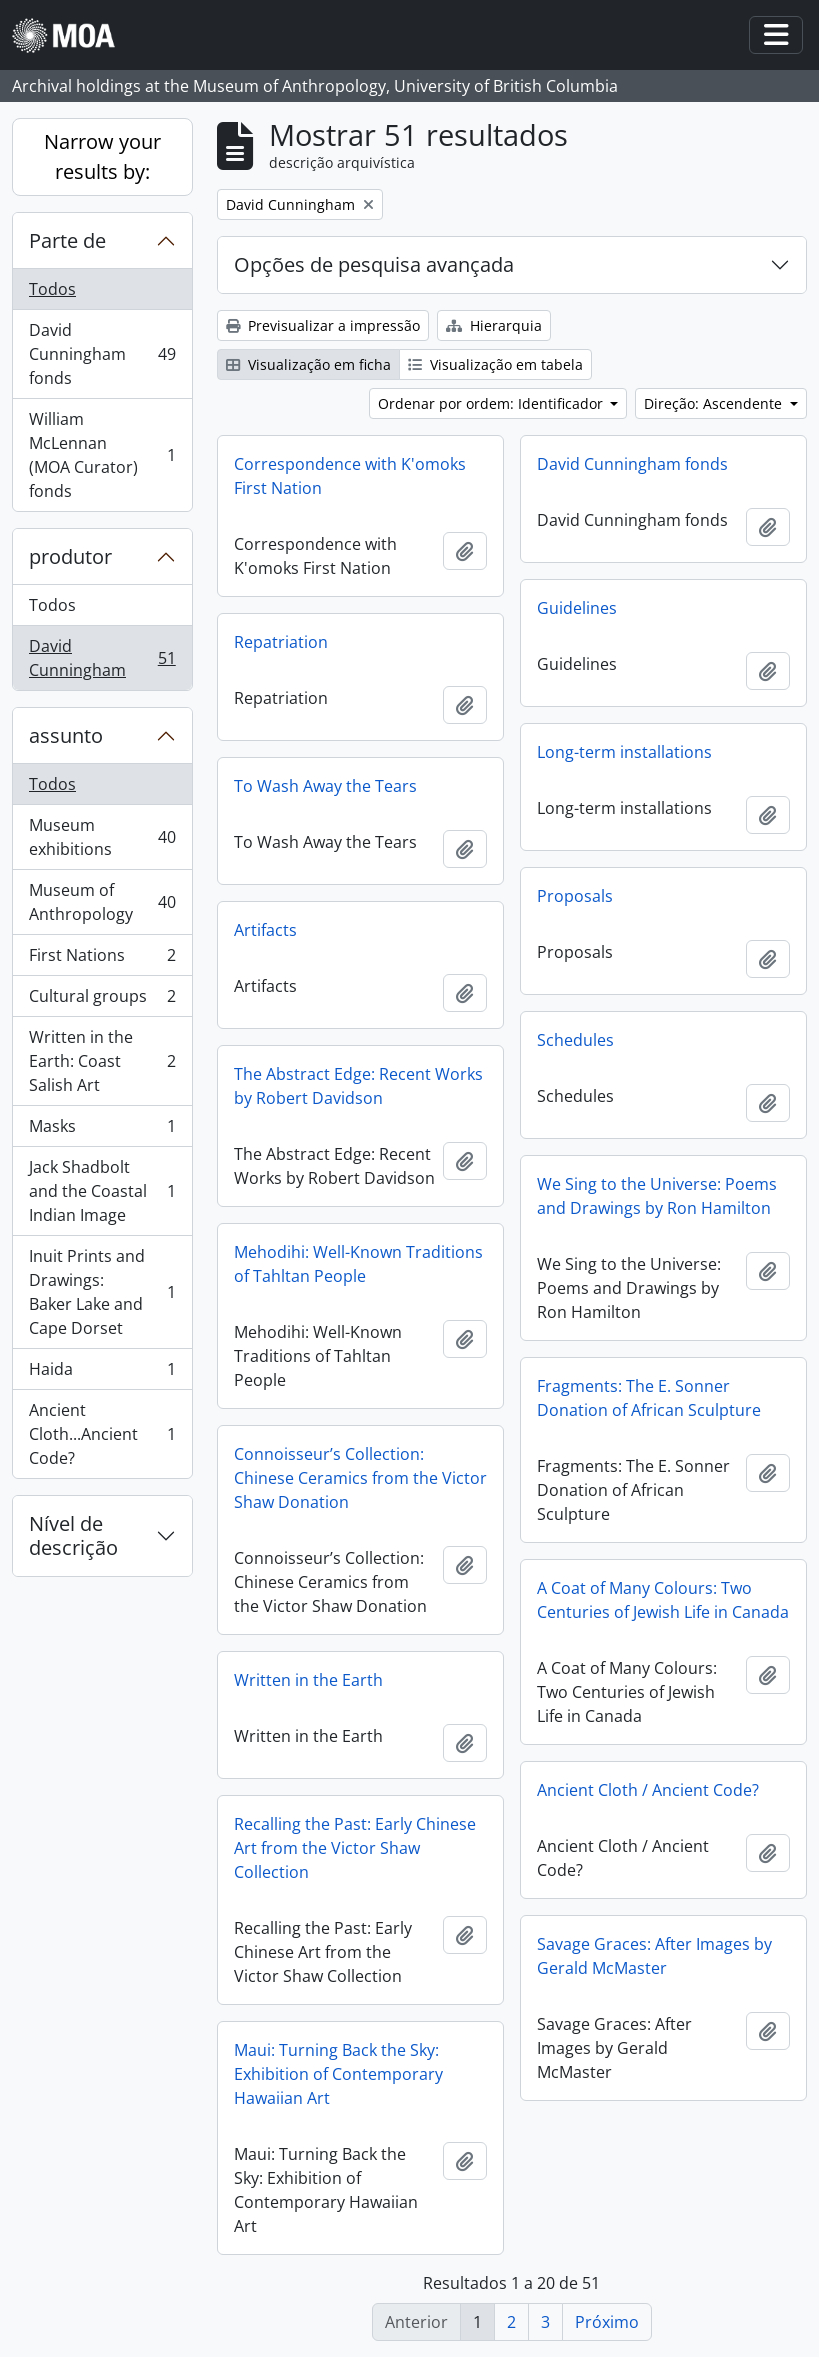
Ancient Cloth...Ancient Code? (102, 1434)
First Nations (102, 959)
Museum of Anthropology (102, 902)
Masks (102, 1130)
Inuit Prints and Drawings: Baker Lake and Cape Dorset (102, 1292)
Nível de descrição (73, 1535)
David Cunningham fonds (102, 354)
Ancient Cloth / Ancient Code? (648, 1790)
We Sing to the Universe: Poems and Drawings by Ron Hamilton (657, 1196)
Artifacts (265, 930)
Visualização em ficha (308, 364)
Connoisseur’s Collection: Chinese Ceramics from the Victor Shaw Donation (360, 1478)
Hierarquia (494, 325)
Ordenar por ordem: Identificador (492, 403)
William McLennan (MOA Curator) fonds (102, 455)
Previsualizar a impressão (323, 325)
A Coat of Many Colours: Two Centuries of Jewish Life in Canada (663, 1600)
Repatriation (281, 642)
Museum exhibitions (102, 837)
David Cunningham (102, 658)
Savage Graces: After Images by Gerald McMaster (654, 1956)
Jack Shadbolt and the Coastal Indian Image (102, 1191)
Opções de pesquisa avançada (374, 264)
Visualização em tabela (495, 364)
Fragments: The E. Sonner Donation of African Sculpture (649, 1398)
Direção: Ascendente (715, 403)
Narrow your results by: (102, 156)
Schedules (575, 1040)
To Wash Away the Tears (325, 786)
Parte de (67, 240)
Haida (102, 1373)
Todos (52, 289)
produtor (70, 556)
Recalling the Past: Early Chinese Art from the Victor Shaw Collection (355, 1848)
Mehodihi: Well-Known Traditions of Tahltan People (358, 1264)
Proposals (575, 896)
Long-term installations (624, 752)
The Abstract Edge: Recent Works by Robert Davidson (358, 1086)
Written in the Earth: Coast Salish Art (102, 1061)
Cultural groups (102, 1000)
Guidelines (577, 608)
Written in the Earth (308, 1680)
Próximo (607, 2322)
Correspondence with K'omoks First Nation (350, 476)
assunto (66, 735)
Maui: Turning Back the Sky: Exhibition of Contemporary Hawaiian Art (338, 2074)
